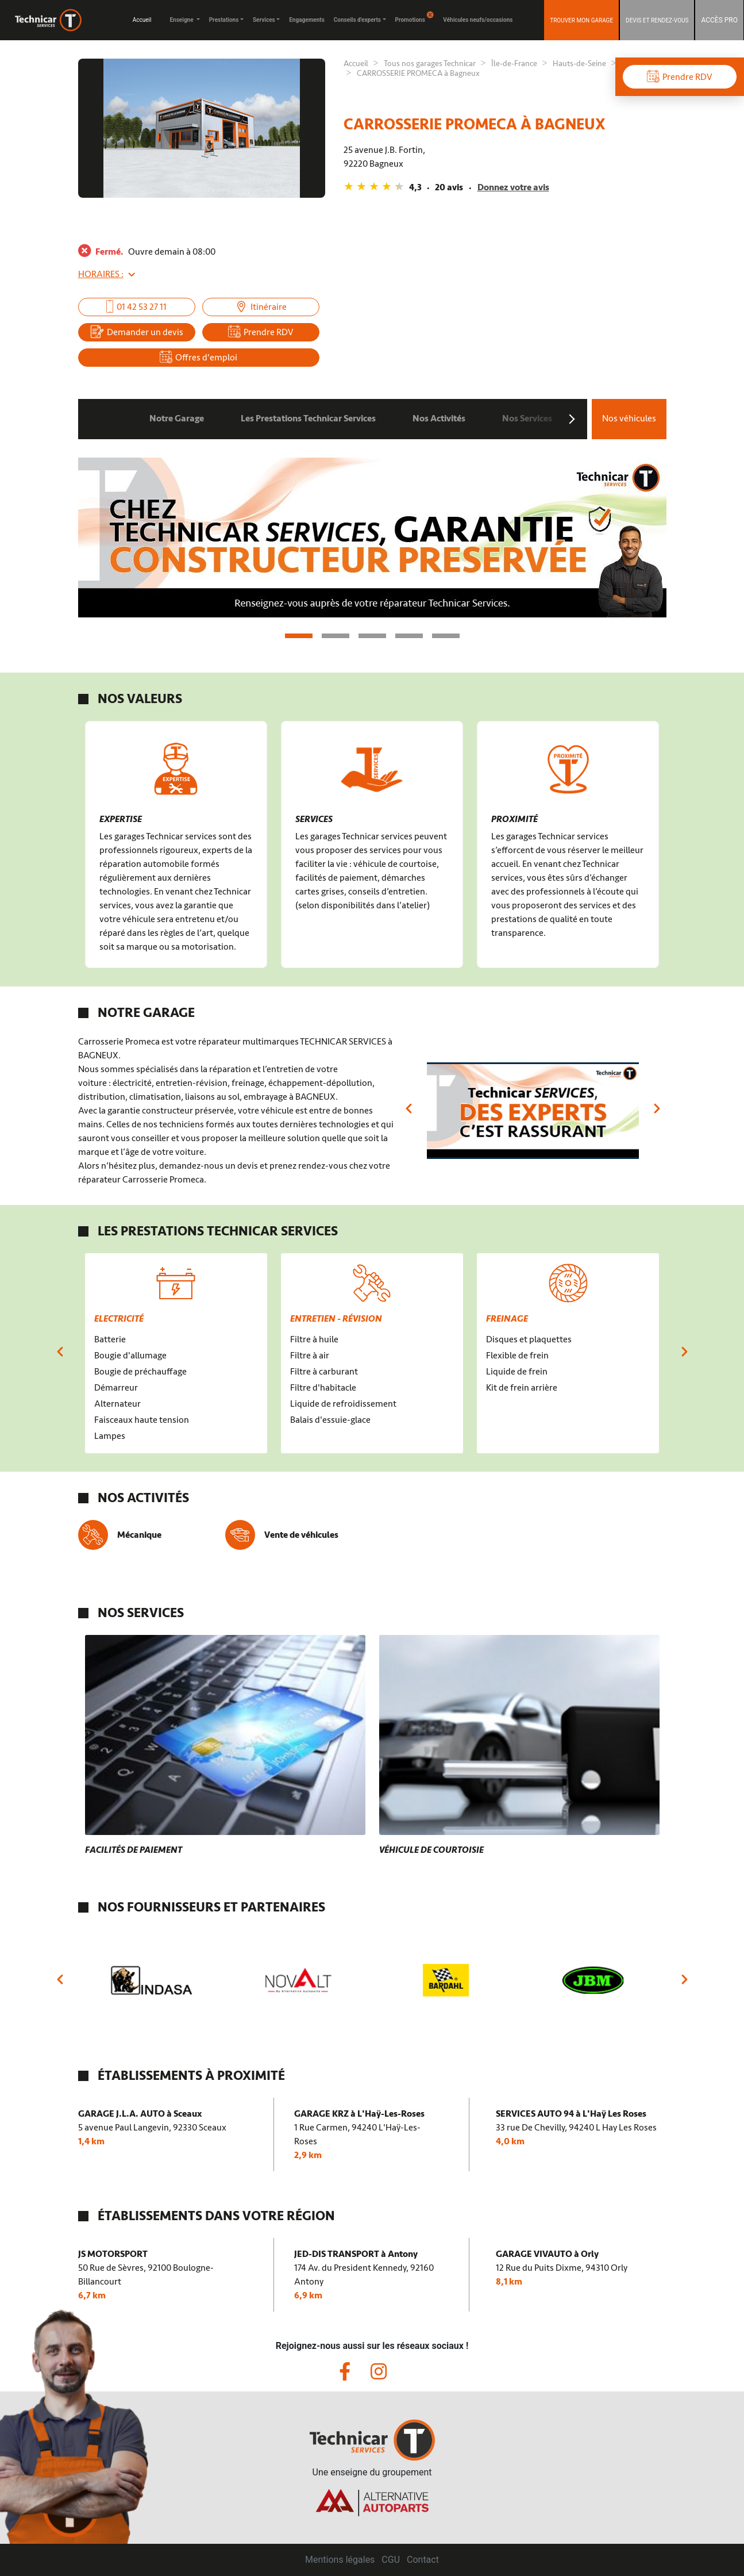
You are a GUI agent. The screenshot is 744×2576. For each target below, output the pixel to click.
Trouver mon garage (581, 20)
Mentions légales (340, 2559)
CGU (390, 2559)
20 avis (449, 187)
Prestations (224, 20)
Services (264, 20)
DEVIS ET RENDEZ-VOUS (657, 20)
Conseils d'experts (357, 20)
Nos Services (527, 418)
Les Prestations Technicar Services (308, 418)
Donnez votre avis (513, 187)
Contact (423, 2559)
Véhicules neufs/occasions (477, 20)
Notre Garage (176, 418)
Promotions (414, 17)
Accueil (142, 20)
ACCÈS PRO (719, 20)
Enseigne (182, 20)
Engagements (307, 20)
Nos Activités (439, 418)
